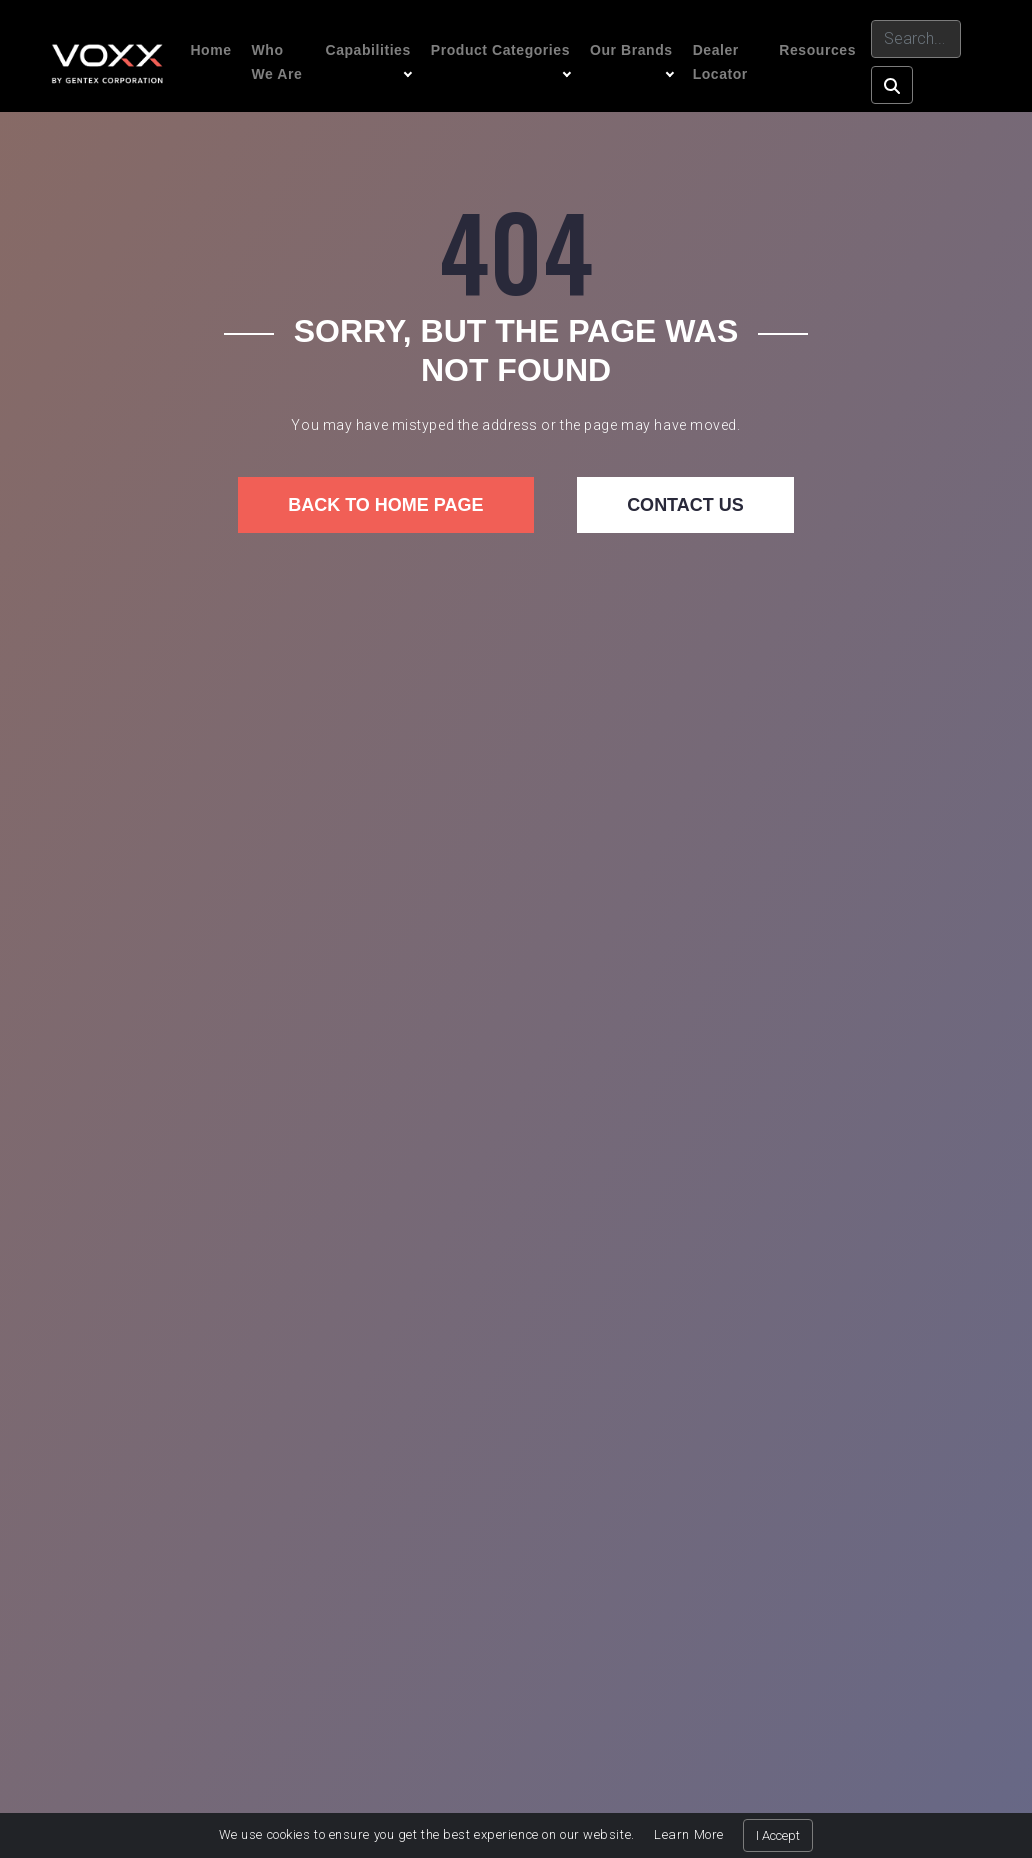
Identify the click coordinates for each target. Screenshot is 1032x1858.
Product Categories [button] (500, 50)
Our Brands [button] (631, 50)
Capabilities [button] (367, 50)
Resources (817, 50)
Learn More (689, 1834)
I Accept (778, 1835)
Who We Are (277, 62)
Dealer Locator (720, 62)
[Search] (916, 39)
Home (210, 50)
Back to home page (385, 505)
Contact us (685, 505)
